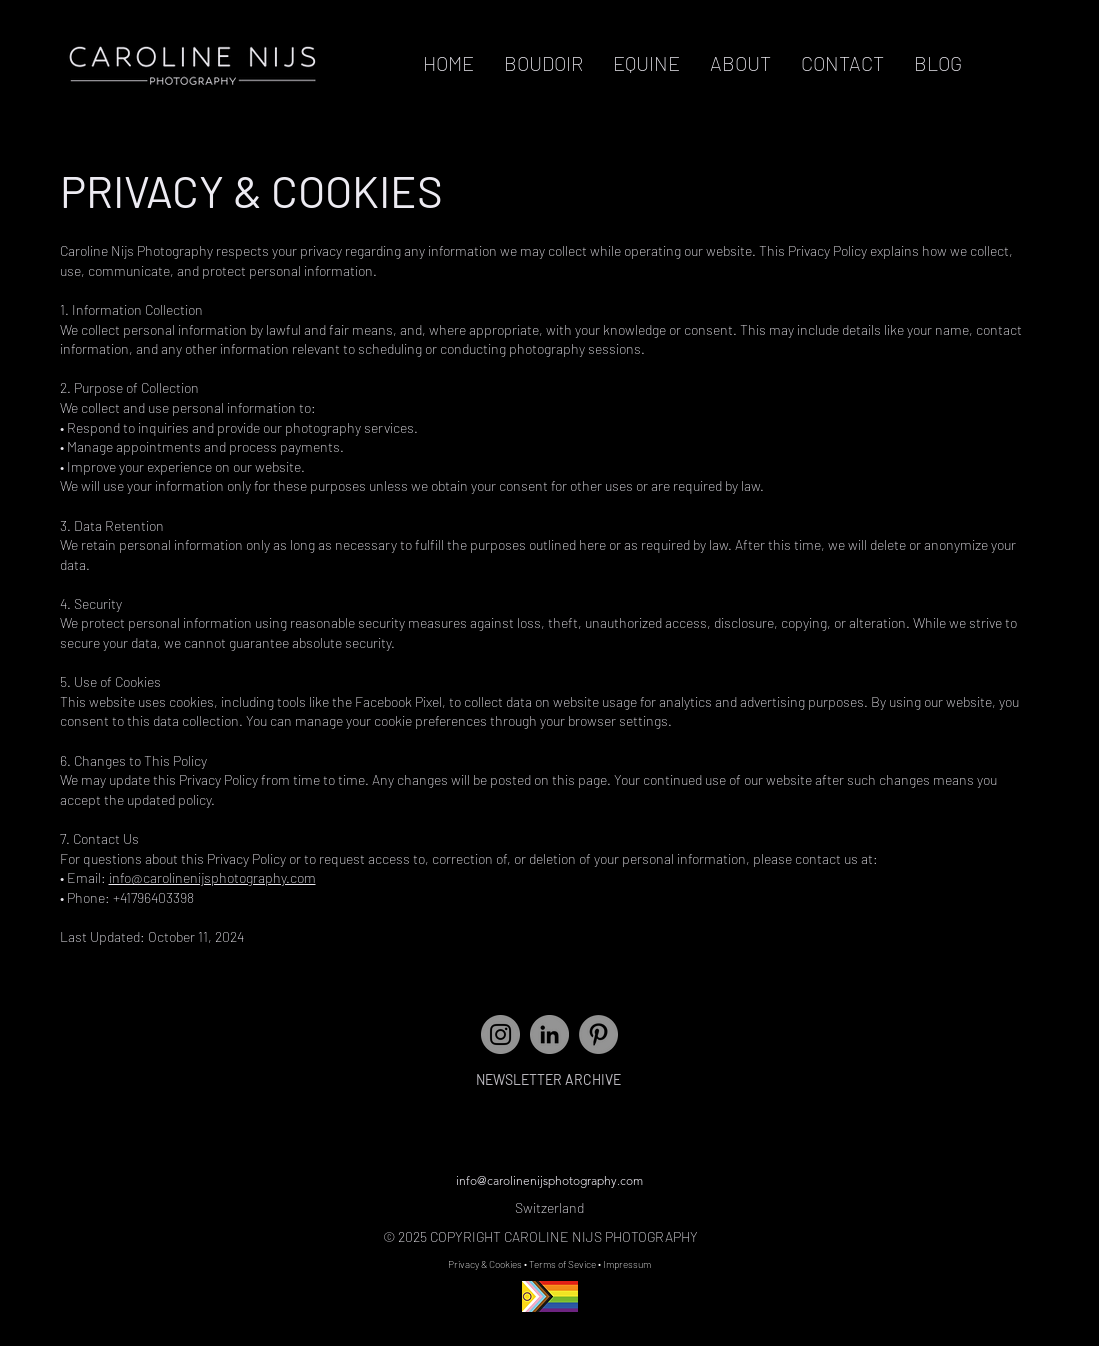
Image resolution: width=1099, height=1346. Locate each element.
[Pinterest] (598, 1034)
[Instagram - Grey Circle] (500, 1034)
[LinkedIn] (549, 1034)
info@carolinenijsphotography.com (212, 877)
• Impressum (624, 1264)
